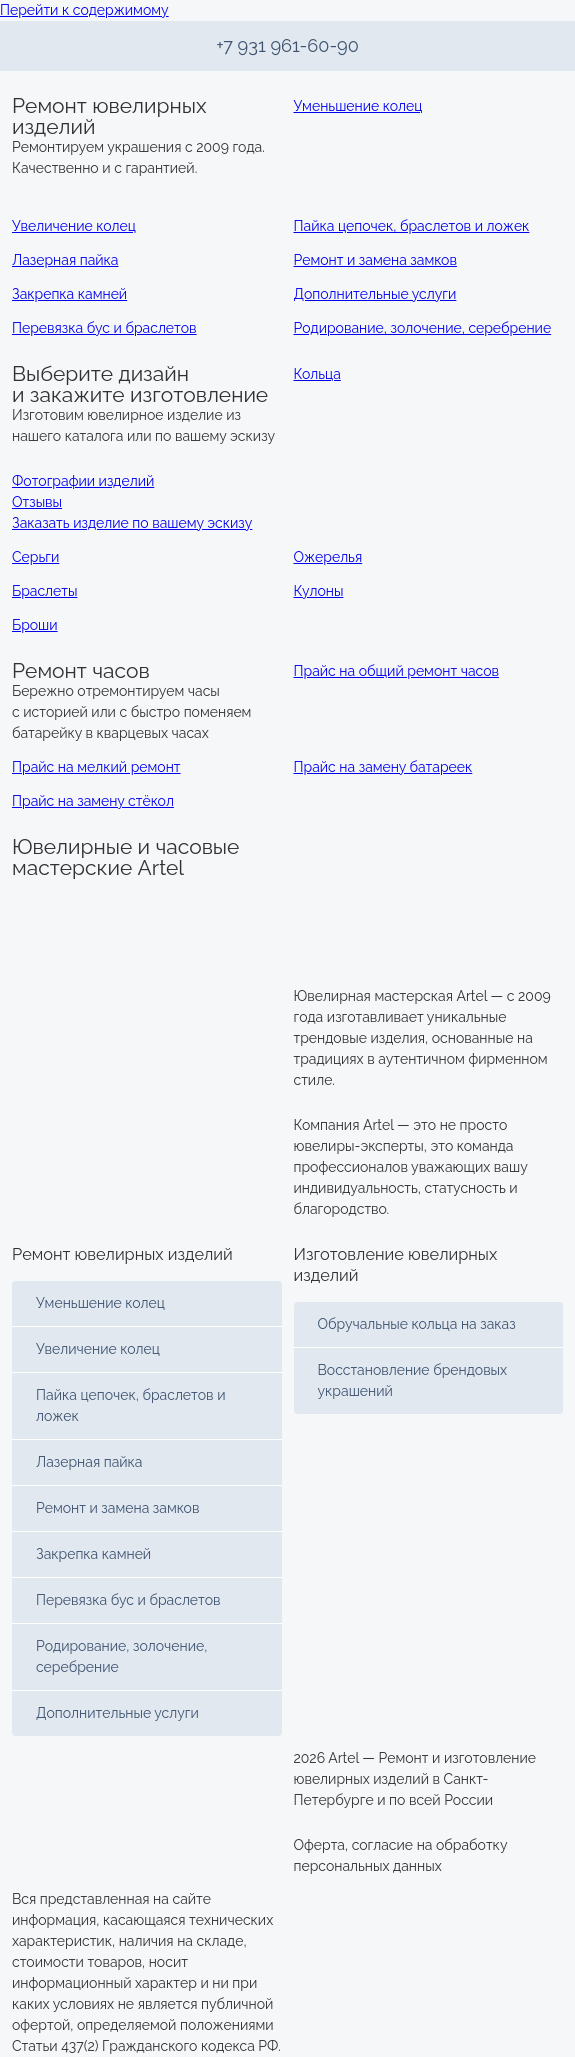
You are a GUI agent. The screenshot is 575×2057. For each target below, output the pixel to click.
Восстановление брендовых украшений (413, 1380)
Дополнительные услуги (117, 1713)
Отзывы (37, 502)
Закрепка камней (93, 1554)
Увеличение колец (98, 1349)
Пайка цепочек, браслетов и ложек (130, 1405)
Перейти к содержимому (84, 10)
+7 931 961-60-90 (287, 45)
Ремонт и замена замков (117, 1508)
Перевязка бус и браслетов (128, 1600)
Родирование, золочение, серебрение (121, 1656)
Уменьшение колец (100, 1303)
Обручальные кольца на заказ (417, 1324)
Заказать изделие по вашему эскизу (132, 523)
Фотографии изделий (83, 481)
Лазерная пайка (89, 1462)
